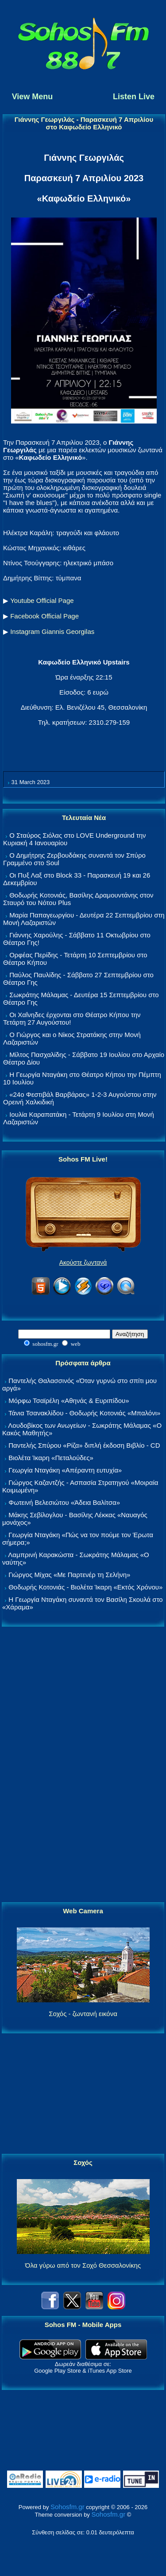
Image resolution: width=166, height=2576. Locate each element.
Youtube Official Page (41, 600)
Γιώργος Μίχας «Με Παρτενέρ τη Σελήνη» (69, 1574)
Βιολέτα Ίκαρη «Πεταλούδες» (50, 1457)
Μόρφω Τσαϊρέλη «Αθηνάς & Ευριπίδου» (68, 1400)
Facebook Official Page (44, 616)
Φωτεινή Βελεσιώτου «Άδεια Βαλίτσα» (64, 1502)
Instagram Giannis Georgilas (52, 631)
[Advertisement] (83, 1765)
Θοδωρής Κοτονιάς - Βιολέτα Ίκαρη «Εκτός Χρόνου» (85, 1587)
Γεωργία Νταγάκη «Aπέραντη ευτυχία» (65, 1470)
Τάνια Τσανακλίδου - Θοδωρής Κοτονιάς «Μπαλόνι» (84, 1413)
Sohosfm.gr (67, 2506)
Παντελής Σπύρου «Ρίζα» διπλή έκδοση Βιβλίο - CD (84, 1445)
